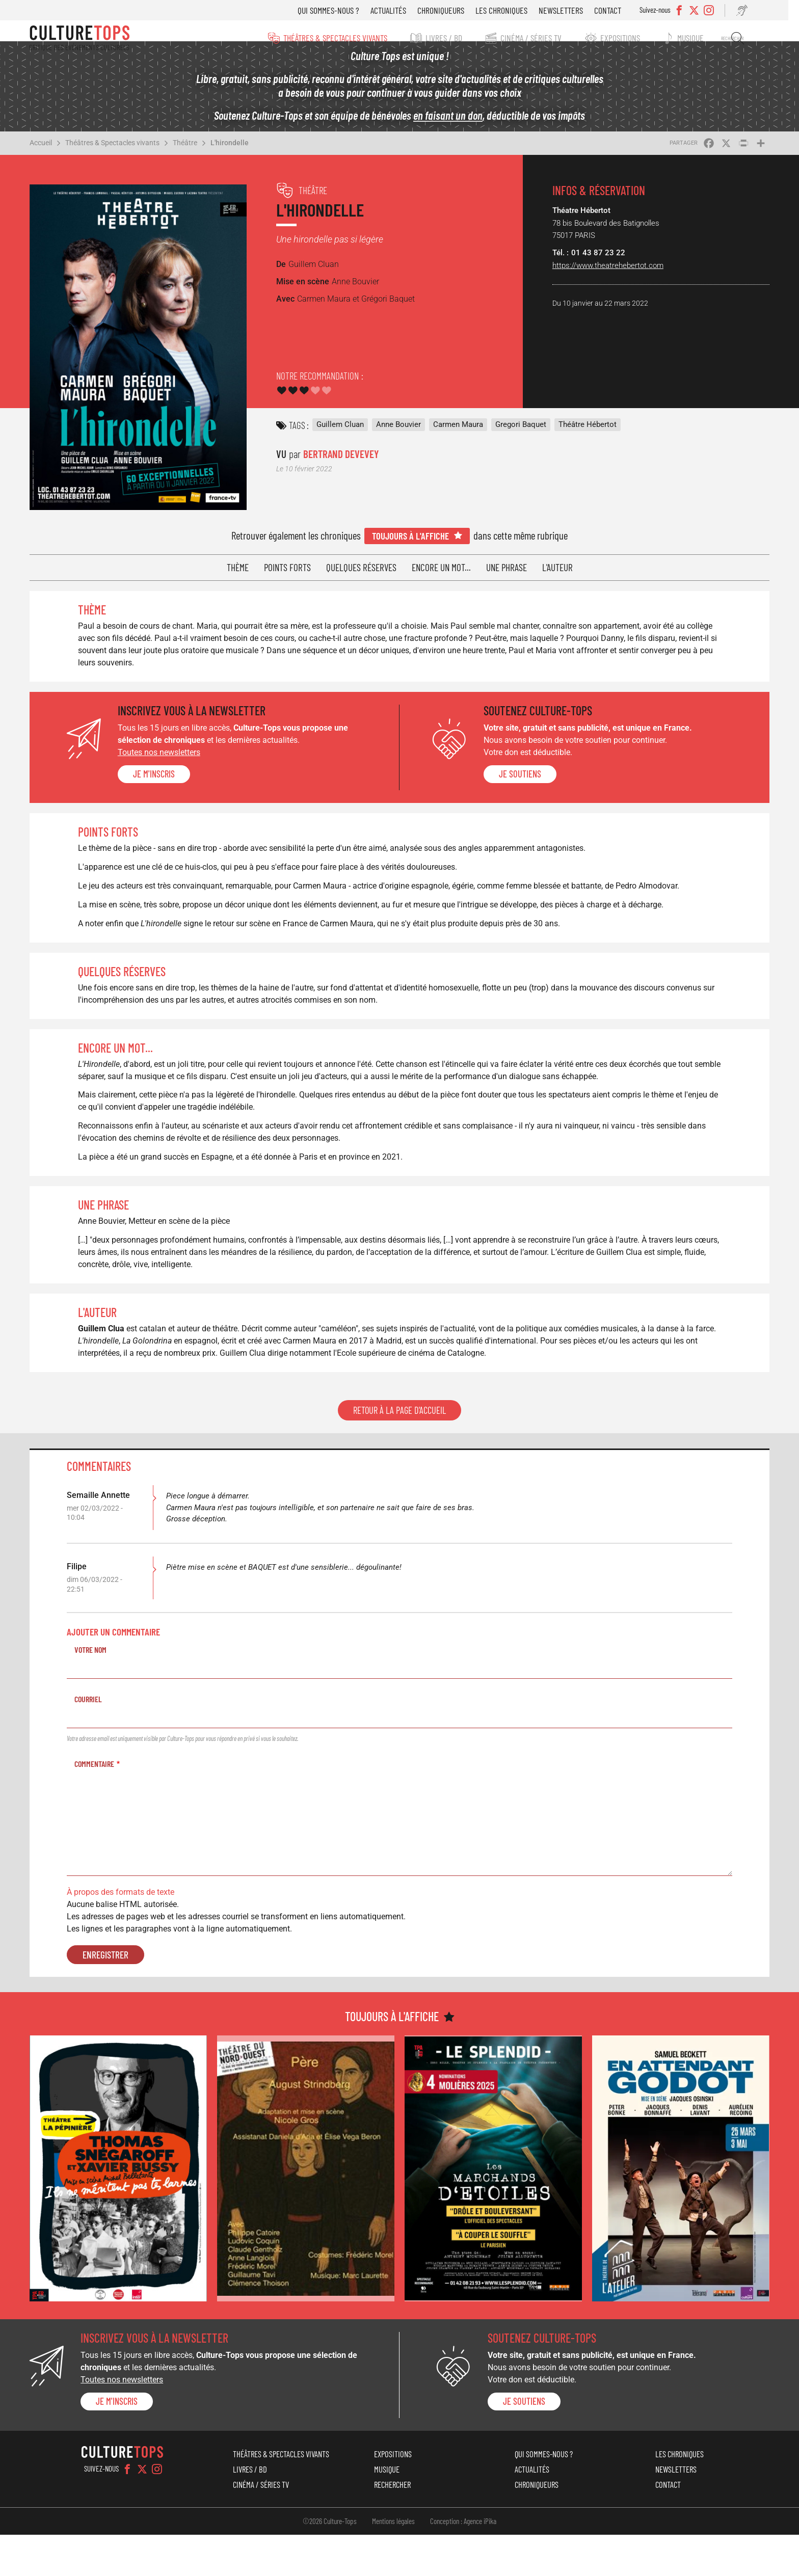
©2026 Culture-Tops (330, 2562)
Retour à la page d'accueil (399, 1461)
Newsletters (569, 10)
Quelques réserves (361, 569)
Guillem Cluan (344, 432)
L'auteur (557, 569)
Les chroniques (510, 10)
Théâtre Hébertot (592, 432)
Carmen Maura (463, 432)
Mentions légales (393, 2562)
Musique (697, 37)
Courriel (100, 1750)
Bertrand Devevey (345, 461)
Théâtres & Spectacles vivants (330, 37)
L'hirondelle (243, 157)
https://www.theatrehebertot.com (602, 278)
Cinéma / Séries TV (532, 37)
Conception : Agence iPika (463, 2562)
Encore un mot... (441, 569)
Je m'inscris (166, 776)
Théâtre (198, 157)
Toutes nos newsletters (170, 754)
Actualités (396, 10)
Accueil (54, 157)
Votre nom (102, 1700)
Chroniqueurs (448, 10)
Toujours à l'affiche (410, 538)
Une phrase (506, 569)
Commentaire (106, 1814)
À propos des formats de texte (132, 1943)
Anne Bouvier (403, 432)
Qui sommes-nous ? (336, 10)
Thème (238, 569)
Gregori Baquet (525, 432)
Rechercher (739, 38)
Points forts (287, 569)
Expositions (624, 37)
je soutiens (519, 776)
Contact (615, 10)
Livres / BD (441, 37)
